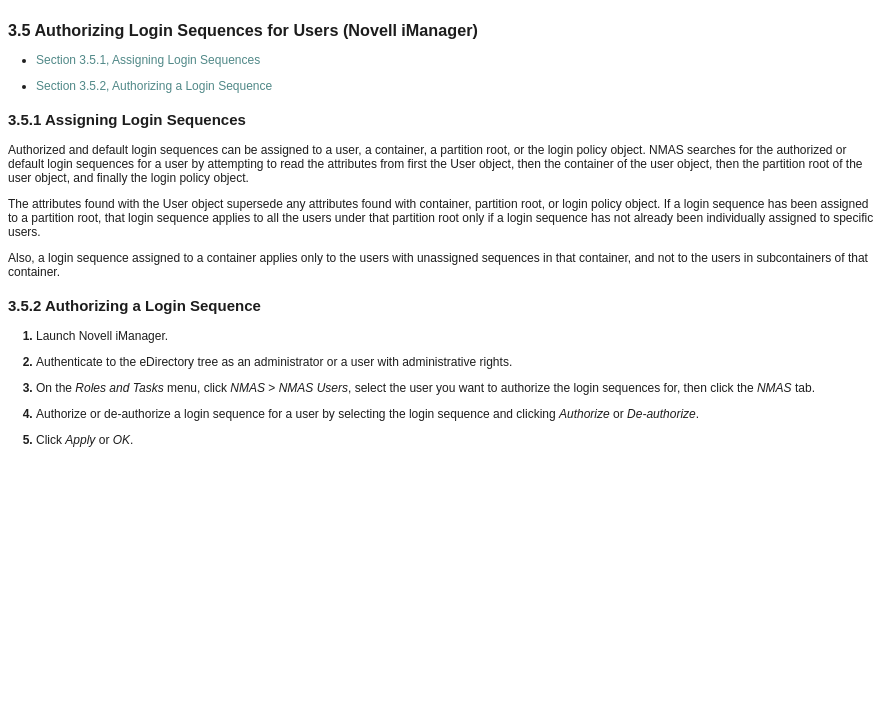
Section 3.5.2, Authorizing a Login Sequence (154, 86)
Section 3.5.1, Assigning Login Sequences (148, 60)
